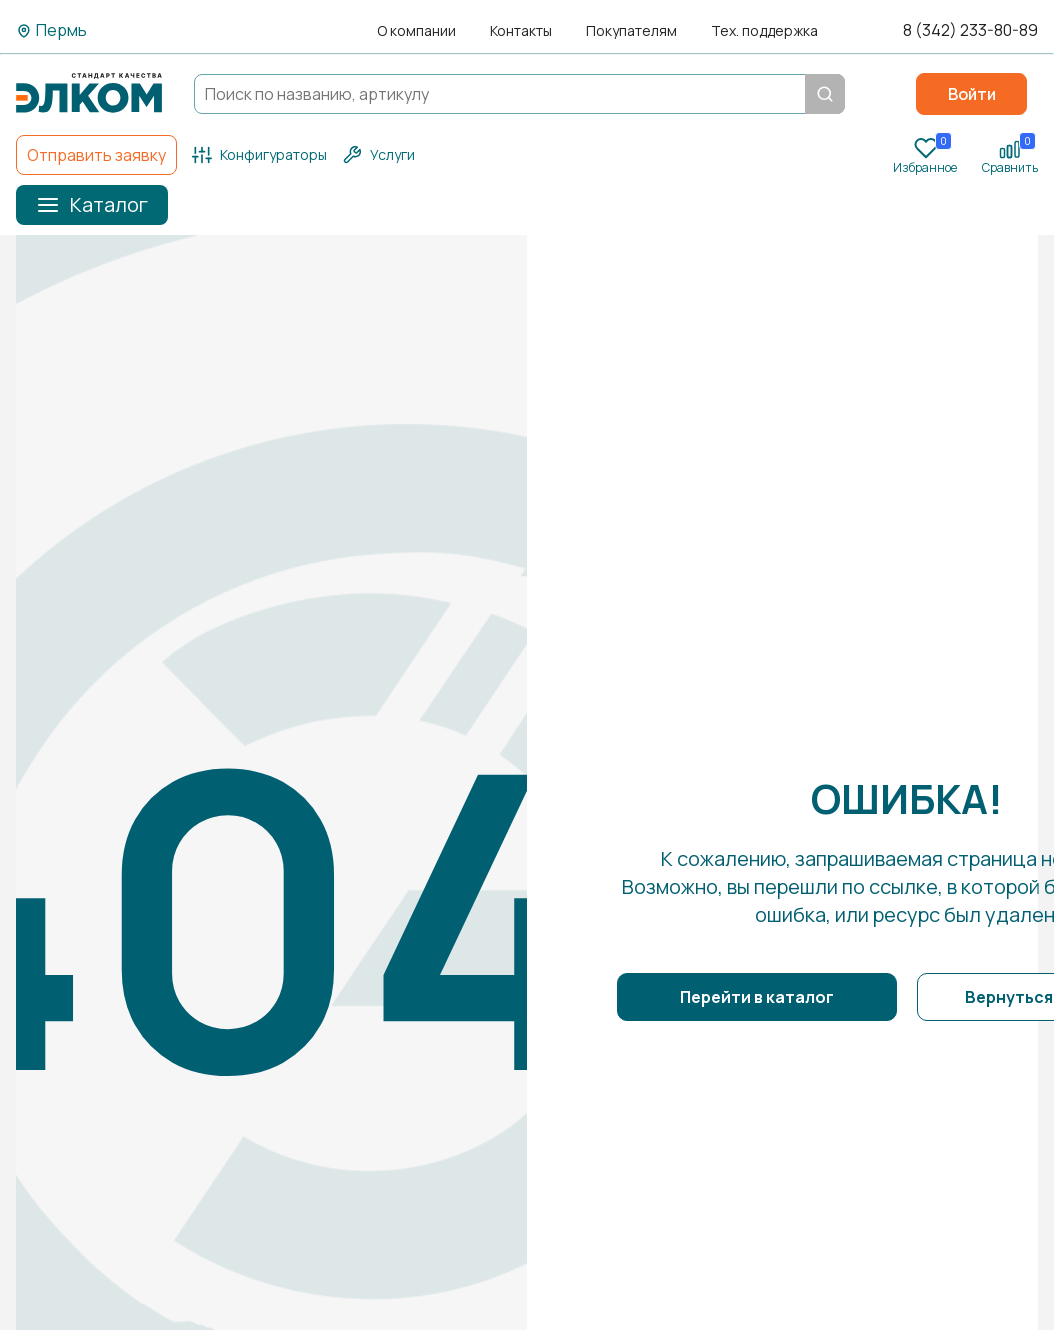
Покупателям (631, 31)
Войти (972, 94)
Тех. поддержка (764, 31)
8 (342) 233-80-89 (970, 30)
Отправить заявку (96, 155)
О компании (416, 31)
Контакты (521, 31)
